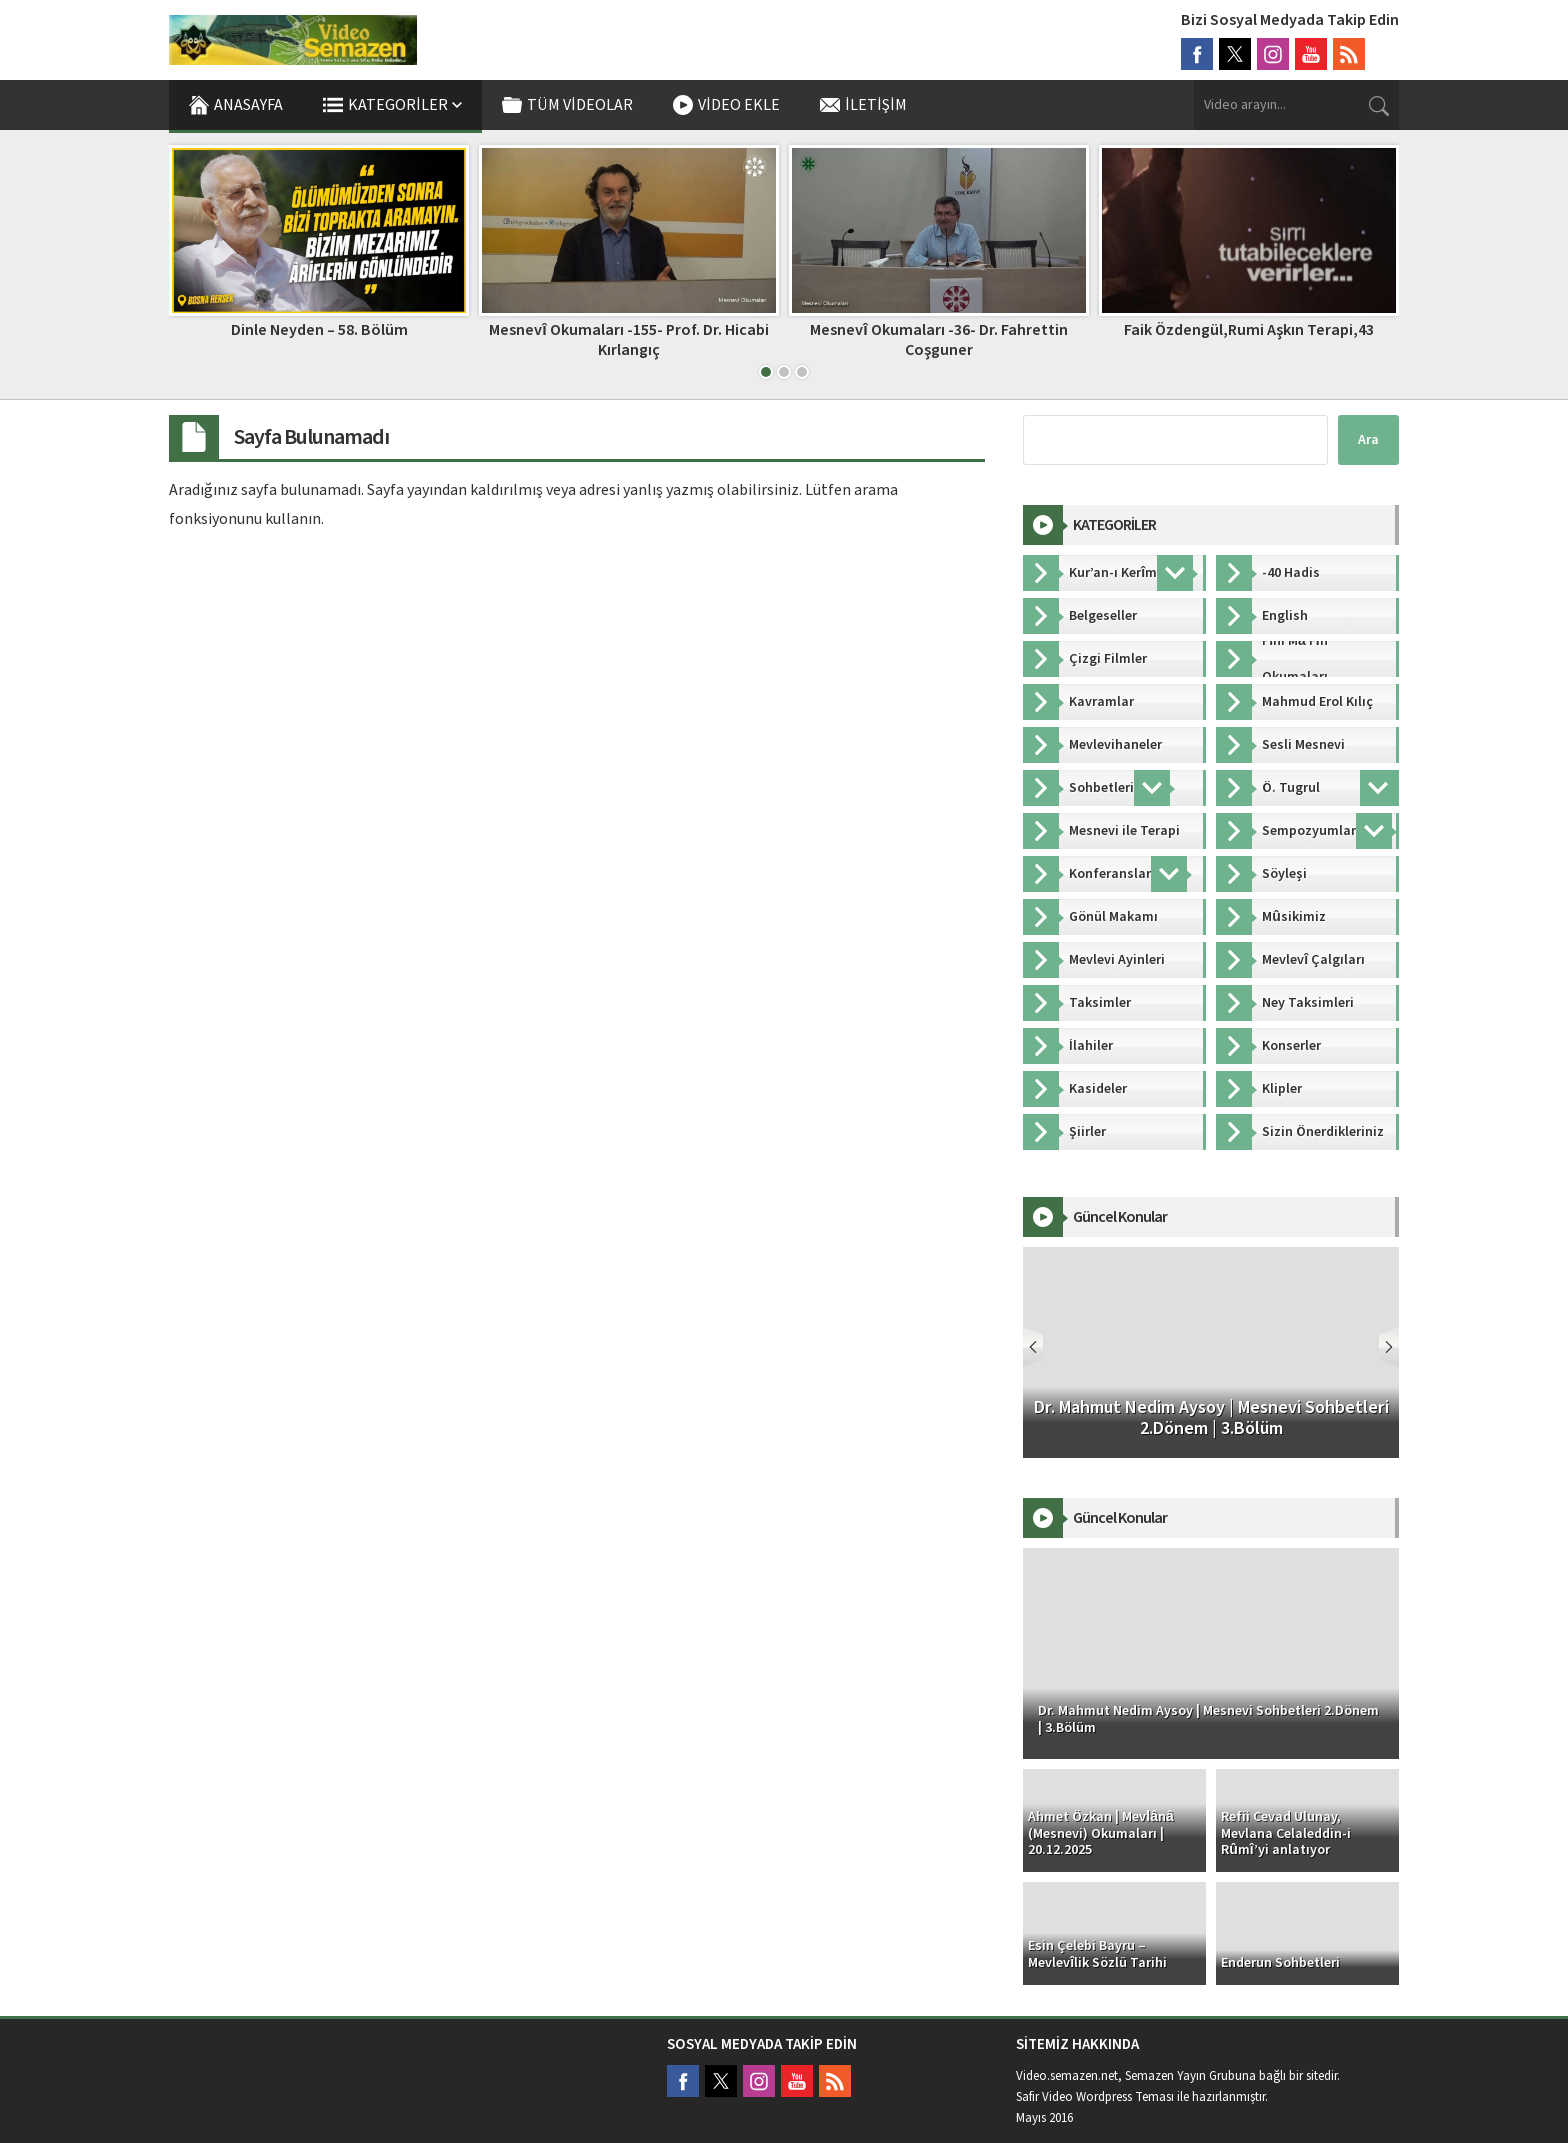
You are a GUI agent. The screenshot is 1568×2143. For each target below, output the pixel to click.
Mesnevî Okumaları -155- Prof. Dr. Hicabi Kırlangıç (628, 339)
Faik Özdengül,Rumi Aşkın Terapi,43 (1249, 330)
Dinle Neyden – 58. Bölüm (319, 330)
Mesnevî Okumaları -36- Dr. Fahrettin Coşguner (938, 339)
